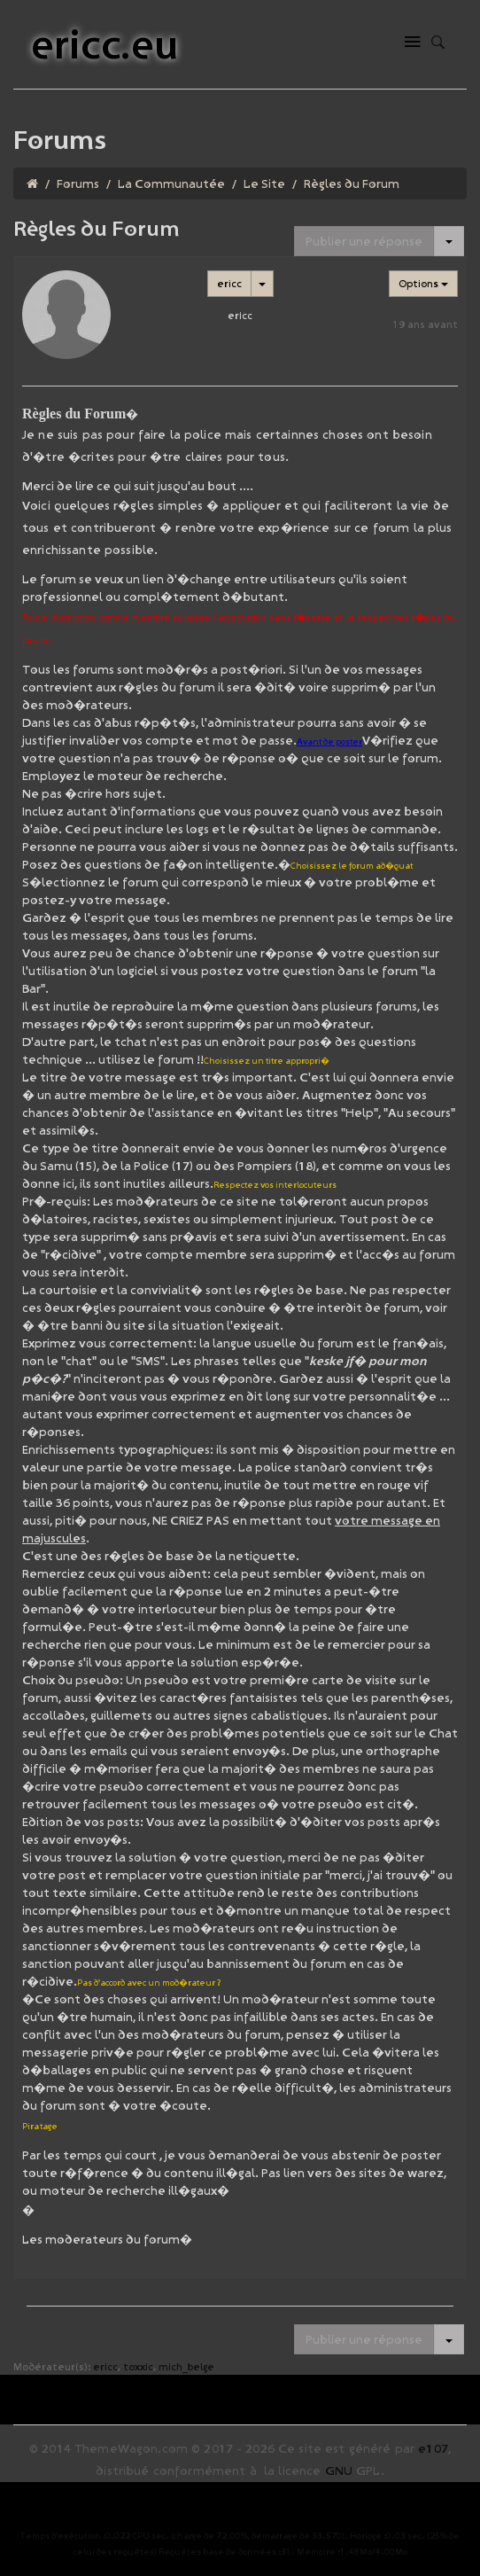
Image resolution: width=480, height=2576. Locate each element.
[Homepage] (32, 183)
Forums (78, 183)
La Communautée (171, 183)
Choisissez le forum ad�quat (351, 865)
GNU (338, 2470)
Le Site (264, 183)
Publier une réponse (364, 241)
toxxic (138, 2366)
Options (423, 283)
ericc (229, 283)
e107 (433, 2448)
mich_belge (186, 2366)
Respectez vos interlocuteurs (275, 1185)
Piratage (40, 2126)
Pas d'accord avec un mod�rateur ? (149, 1982)
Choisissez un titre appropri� (266, 1061)
